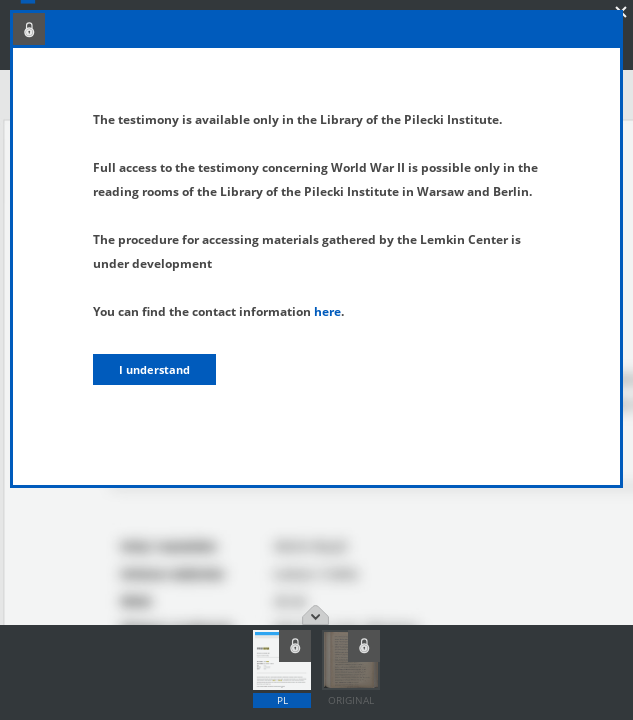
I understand (154, 369)
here (327, 311)
